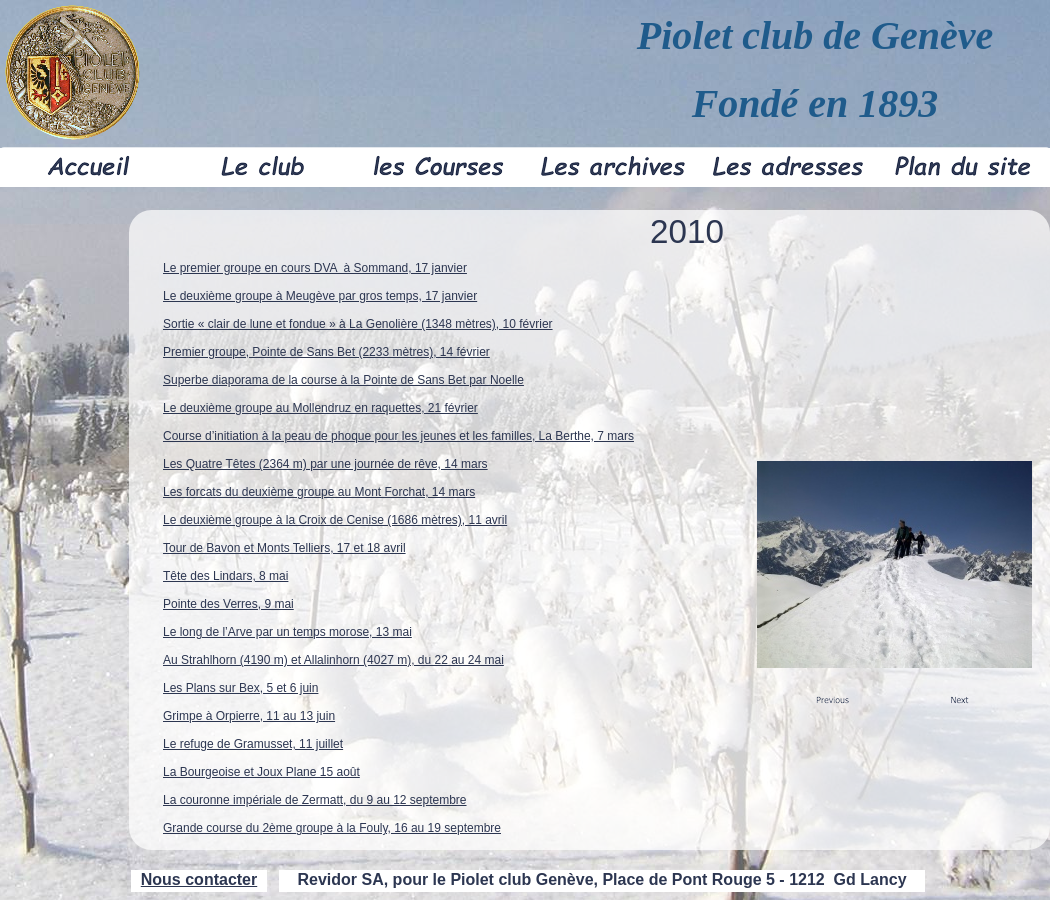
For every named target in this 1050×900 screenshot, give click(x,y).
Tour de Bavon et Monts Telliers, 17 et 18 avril (284, 548)
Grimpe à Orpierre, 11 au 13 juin (249, 716)
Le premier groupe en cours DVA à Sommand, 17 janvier (315, 268)
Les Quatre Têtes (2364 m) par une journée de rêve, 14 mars (325, 464)
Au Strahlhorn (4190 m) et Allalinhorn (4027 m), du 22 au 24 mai (333, 660)
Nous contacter (199, 879)
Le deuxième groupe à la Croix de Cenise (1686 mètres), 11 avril (335, 520)
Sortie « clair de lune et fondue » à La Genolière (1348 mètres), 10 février (358, 324)
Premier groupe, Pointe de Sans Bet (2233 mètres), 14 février (326, 352)
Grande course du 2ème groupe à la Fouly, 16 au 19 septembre (332, 828)
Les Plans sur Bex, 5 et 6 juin (240, 688)
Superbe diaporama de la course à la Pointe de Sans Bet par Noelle (343, 380)
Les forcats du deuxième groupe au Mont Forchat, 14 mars (319, 492)
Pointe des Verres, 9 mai (228, 604)
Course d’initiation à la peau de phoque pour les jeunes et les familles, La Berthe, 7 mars (398, 436)
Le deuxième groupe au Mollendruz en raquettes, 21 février (320, 408)
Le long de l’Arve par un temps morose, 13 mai (287, 632)
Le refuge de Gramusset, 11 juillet (253, 744)
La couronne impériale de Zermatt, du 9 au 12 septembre (315, 800)
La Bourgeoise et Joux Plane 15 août (261, 772)
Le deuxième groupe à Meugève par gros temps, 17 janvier (320, 296)
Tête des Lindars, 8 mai (225, 576)
